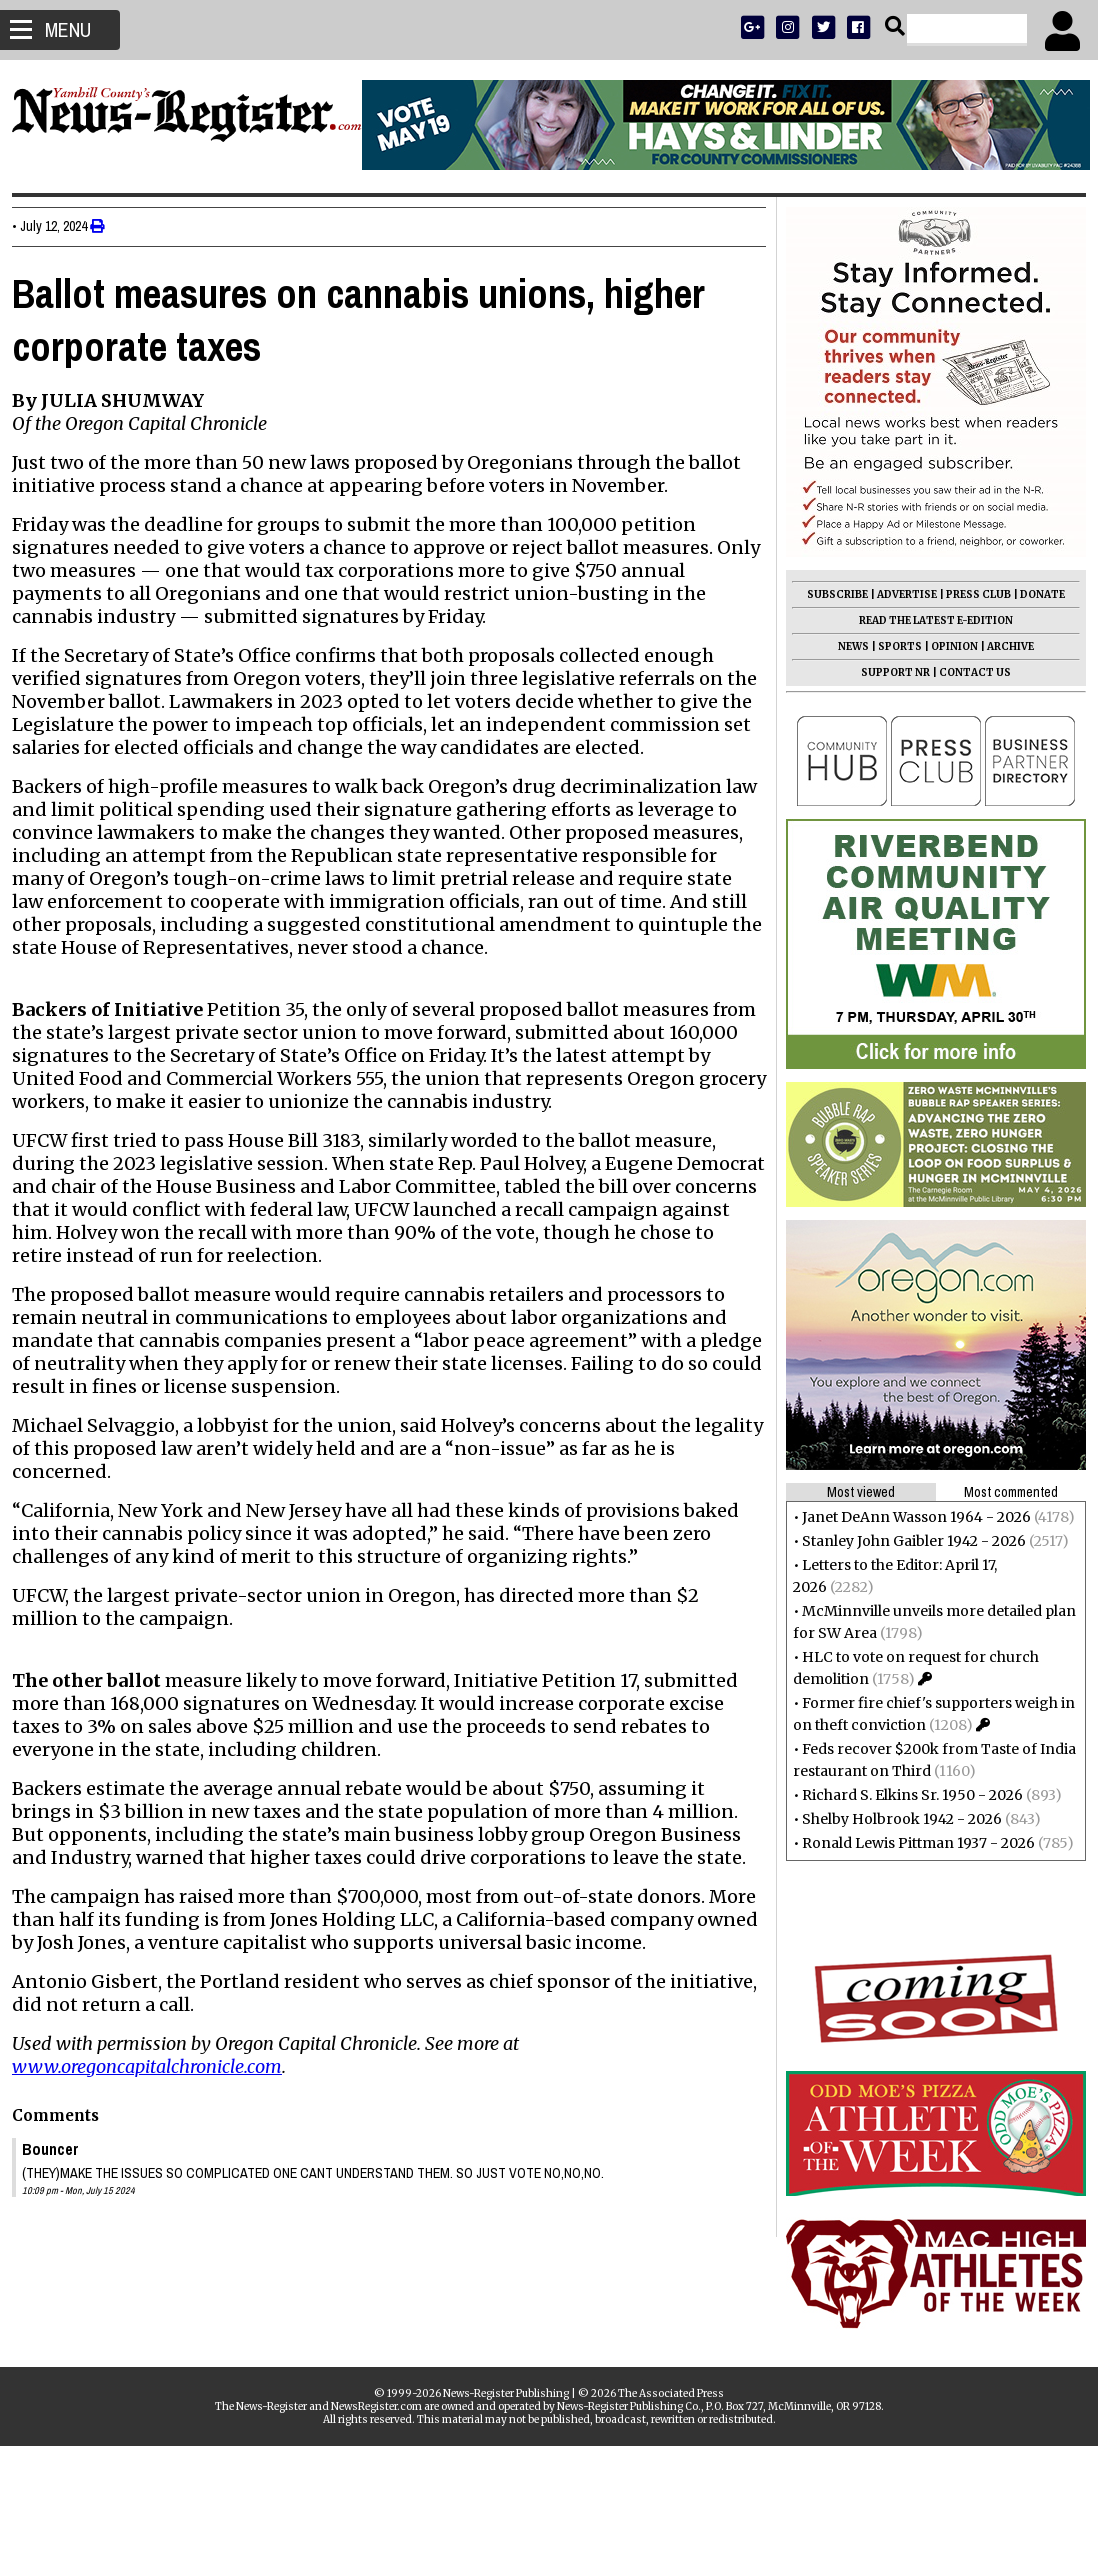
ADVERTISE (899, 594)
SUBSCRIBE (829, 594)
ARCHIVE (1002, 646)
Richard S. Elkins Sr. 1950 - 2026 (904, 1795)
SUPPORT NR (887, 672)
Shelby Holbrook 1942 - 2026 (894, 1819)
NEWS (845, 646)
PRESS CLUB (970, 594)
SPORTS (892, 646)
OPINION (946, 646)
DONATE (1034, 594)
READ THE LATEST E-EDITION (928, 620)
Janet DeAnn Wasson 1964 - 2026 (908, 1517)
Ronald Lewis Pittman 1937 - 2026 (910, 1843)
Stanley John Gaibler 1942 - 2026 (906, 1541)
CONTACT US (967, 672)
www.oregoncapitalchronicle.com (155, 2112)
